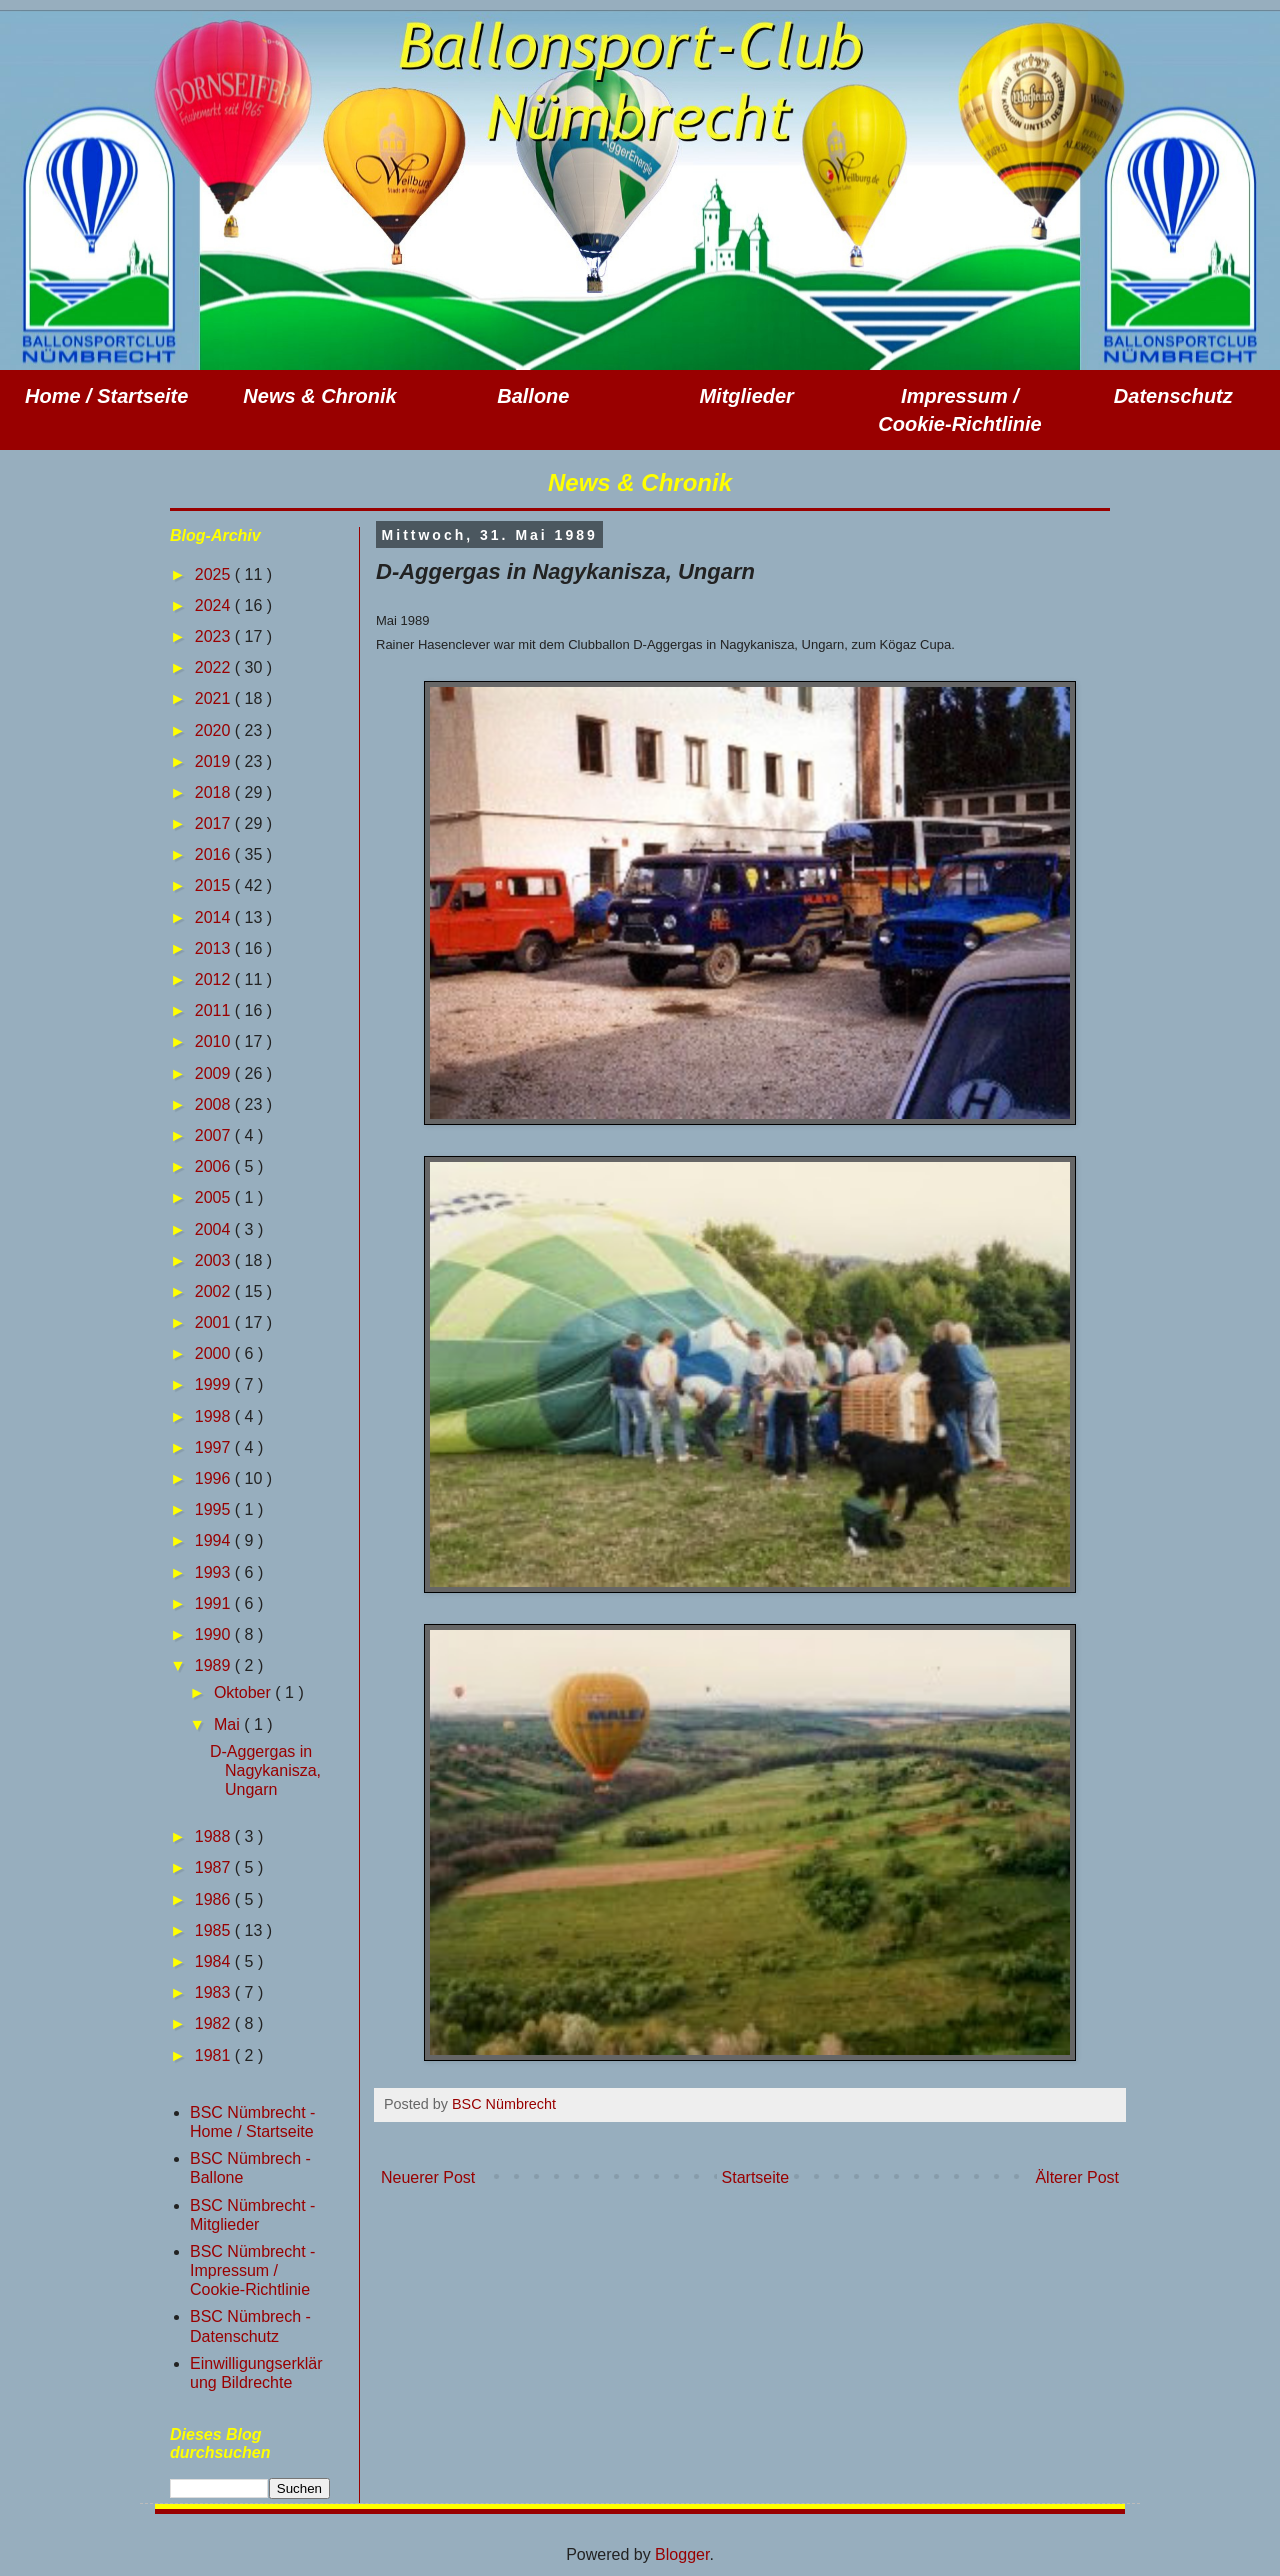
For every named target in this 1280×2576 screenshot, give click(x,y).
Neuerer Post (428, 2177)
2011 (215, 1010)
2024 (215, 605)
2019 (215, 761)
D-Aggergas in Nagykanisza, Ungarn (265, 1770)
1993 (215, 1572)
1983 (215, 1992)
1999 (215, 1384)
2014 (215, 917)
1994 (215, 1540)
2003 (215, 1260)
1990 (215, 1634)
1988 (215, 1836)
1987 (215, 1867)
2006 (215, 1166)
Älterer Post (1077, 2177)
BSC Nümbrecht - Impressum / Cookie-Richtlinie (252, 2270)
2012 (215, 979)
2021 (215, 698)
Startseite (756, 2177)
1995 (215, 1509)
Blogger (682, 2554)
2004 (215, 1229)
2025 (215, 574)
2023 (215, 636)
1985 (215, 1930)
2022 (215, 667)
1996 (215, 1478)
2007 (215, 1135)
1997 (215, 1447)
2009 (215, 1073)
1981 (215, 2055)
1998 (215, 1416)
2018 (215, 792)
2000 (215, 1353)
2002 (215, 1291)
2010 (215, 1041)
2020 (215, 730)
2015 (215, 885)
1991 (215, 1603)
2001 (215, 1322)
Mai (229, 1724)
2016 (215, 854)
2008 (215, 1104)
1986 (215, 1899)
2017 (215, 823)
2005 (215, 1197)
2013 (215, 948)
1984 (215, 1961)
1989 (215, 1665)
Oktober (244, 1692)
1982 (215, 2023)
